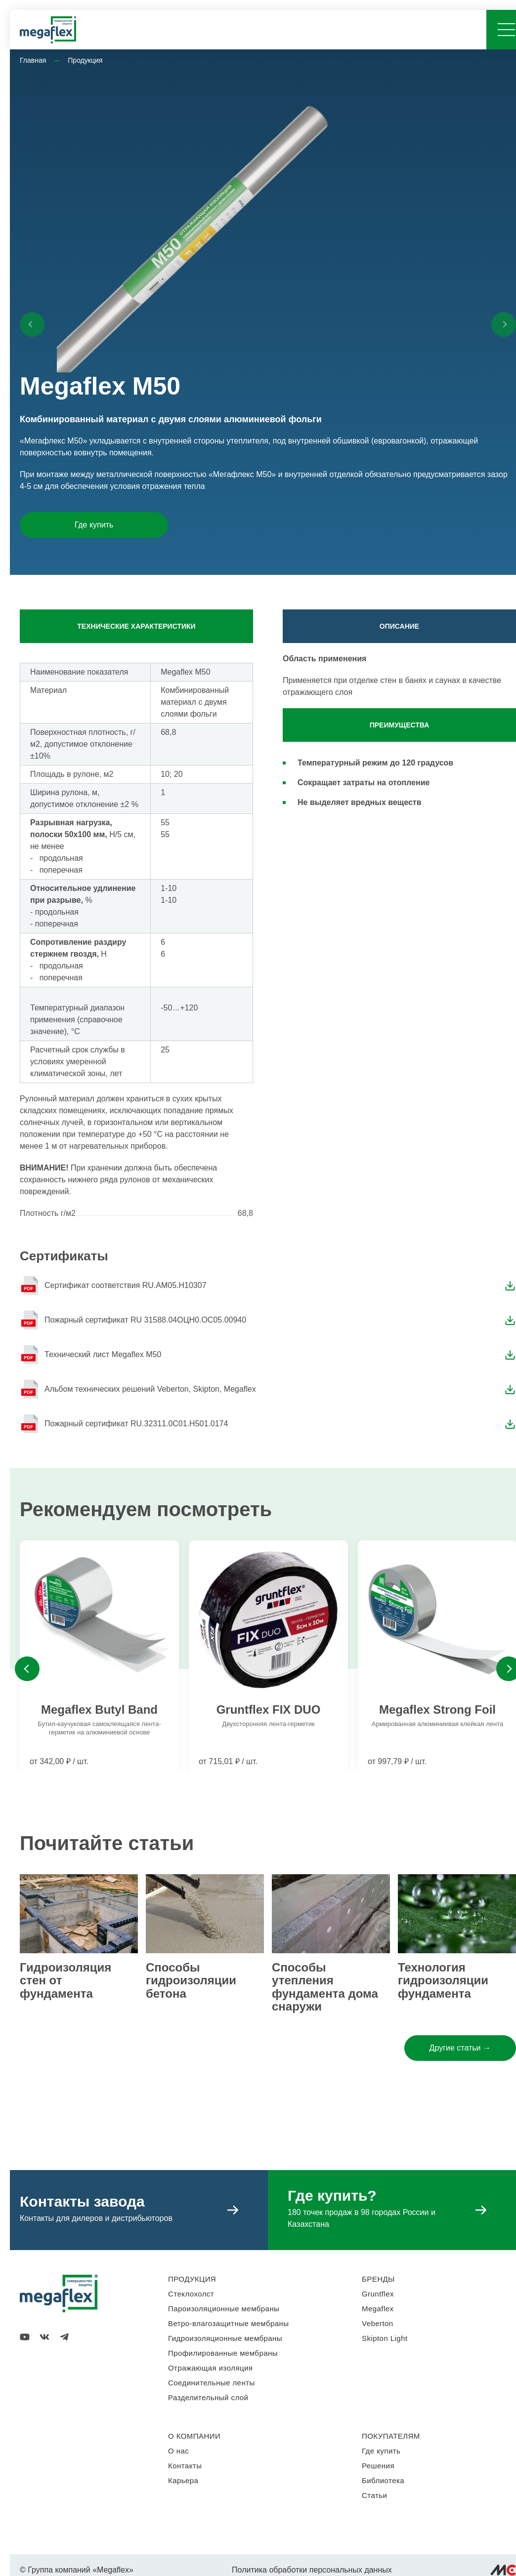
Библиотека (383, 2480)
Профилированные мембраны (223, 2353)
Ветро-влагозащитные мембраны (228, 2323)
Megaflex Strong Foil (437, 1709)
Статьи (374, 2495)
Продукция (85, 60)
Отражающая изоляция (210, 2368)
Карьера (183, 2480)
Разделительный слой (208, 2397)
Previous (27, 1668)
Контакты (185, 2465)
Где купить (94, 525)
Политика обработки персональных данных (312, 2570)
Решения (378, 2465)
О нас (178, 2451)
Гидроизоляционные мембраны (225, 2338)
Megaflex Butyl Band (99, 1709)
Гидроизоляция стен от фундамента (65, 1980)
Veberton (377, 2323)
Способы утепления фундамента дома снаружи (325, 1987)
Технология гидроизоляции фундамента (443, 1980)
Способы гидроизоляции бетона (191, 1980)
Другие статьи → (460, 2048)
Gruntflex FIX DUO (268, 1709)
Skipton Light (385, 2338)
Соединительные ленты (211, 2382)
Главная (33, 60)
